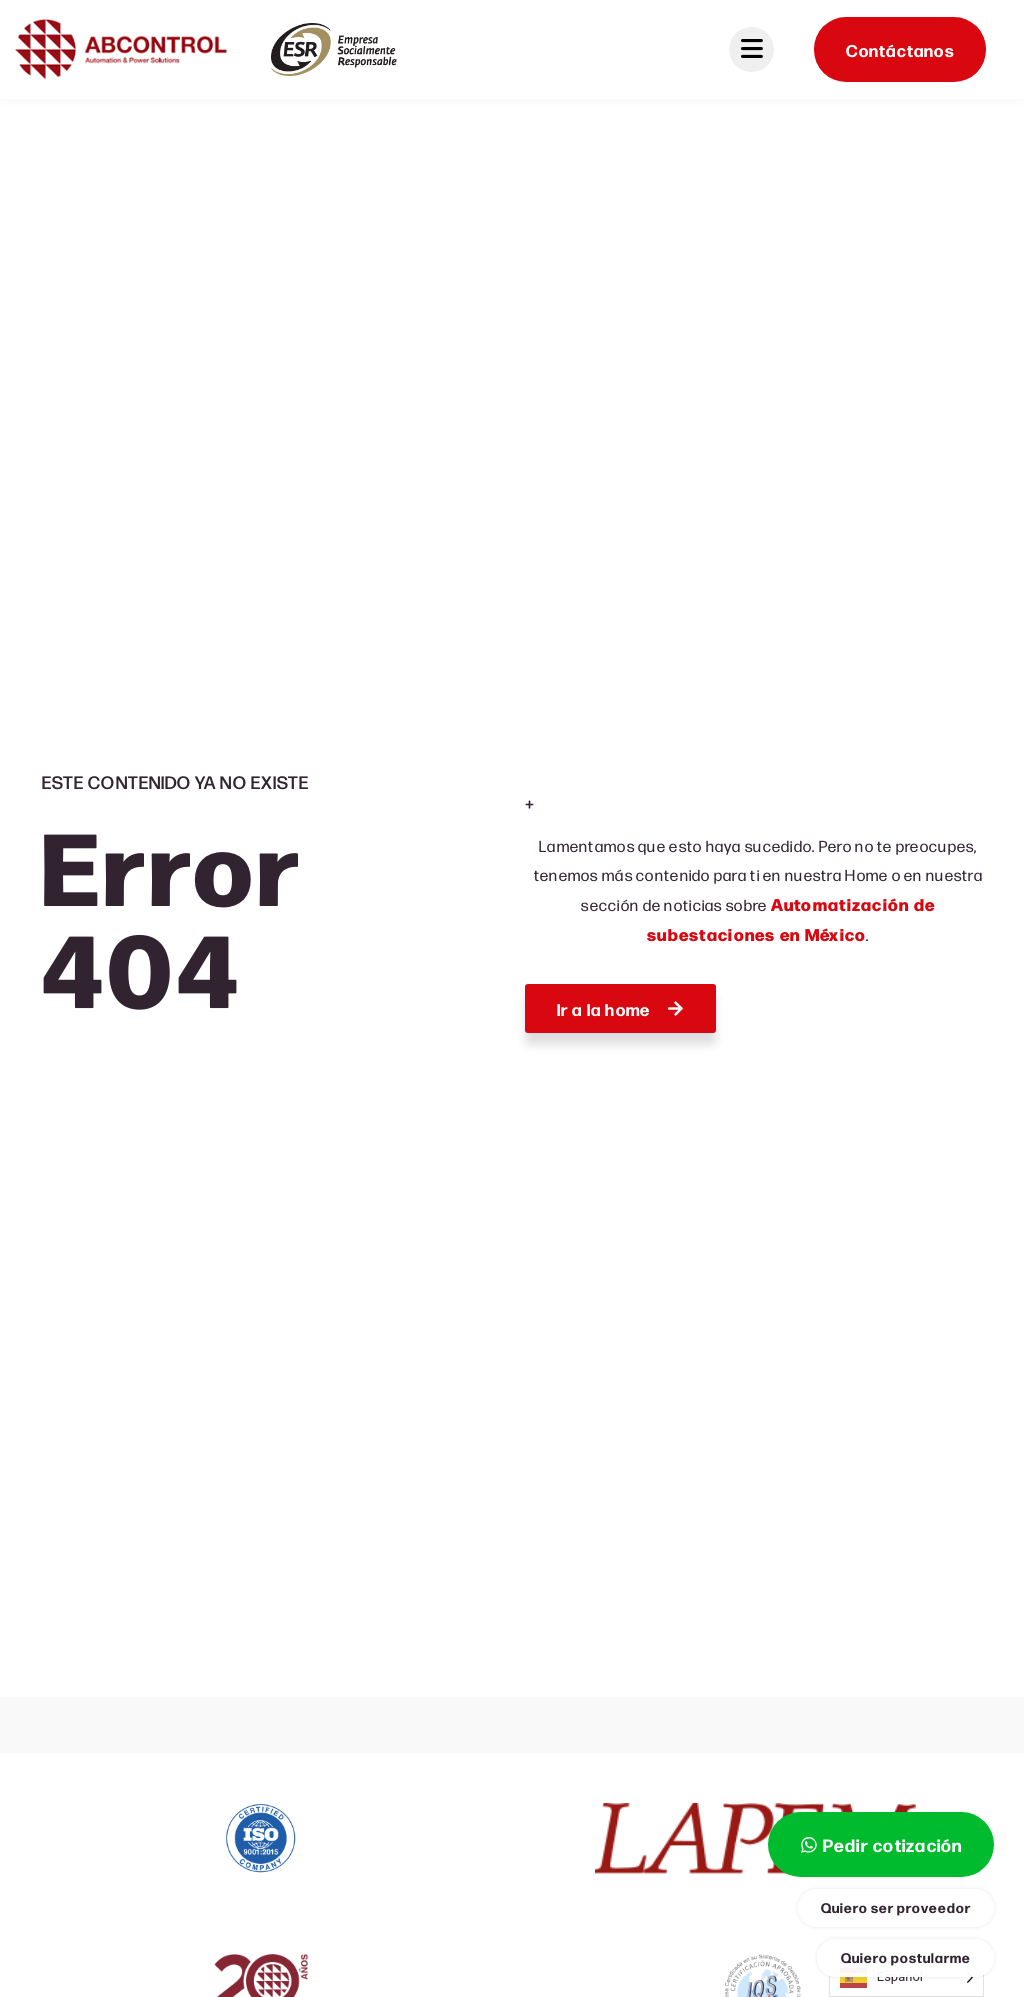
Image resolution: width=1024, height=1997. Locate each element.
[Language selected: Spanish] (906, 1977)
